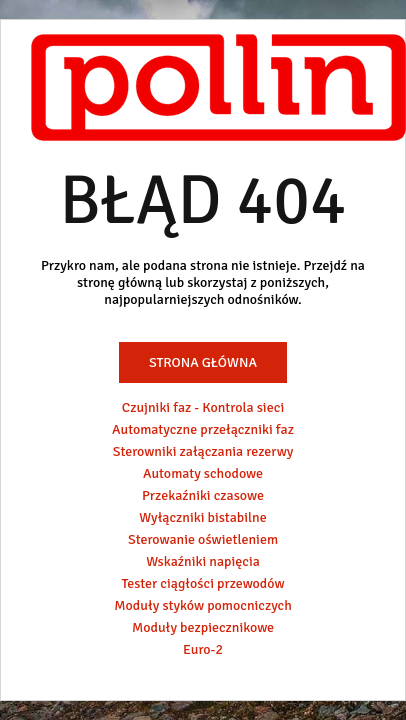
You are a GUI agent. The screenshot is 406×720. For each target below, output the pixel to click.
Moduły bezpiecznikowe (203, 627)
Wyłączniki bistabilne (203, 517)
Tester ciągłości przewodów (202, 583)
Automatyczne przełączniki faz (203, 429)
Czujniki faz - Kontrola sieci (203, 407)
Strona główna (203, 362)
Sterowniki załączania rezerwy (203, 451)
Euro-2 (203, 649)
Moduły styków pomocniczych (203, 605)
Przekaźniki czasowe (203, 495)
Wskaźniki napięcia (203, 561)
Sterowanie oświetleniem (203, 539)
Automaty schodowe (203, 473)
